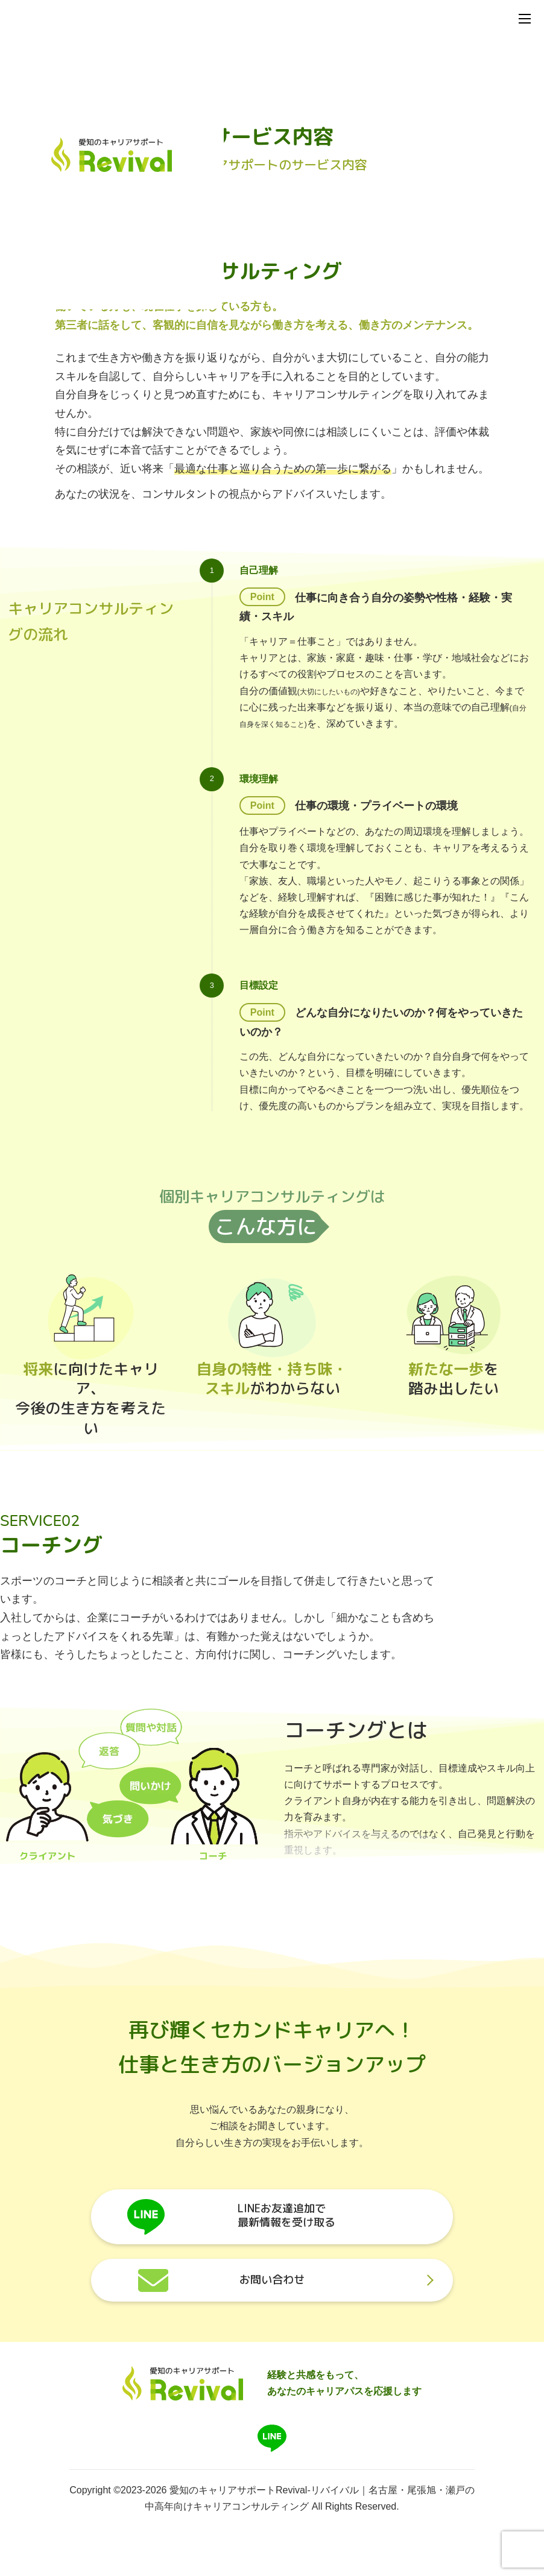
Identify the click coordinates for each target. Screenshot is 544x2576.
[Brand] (182, 2401)
